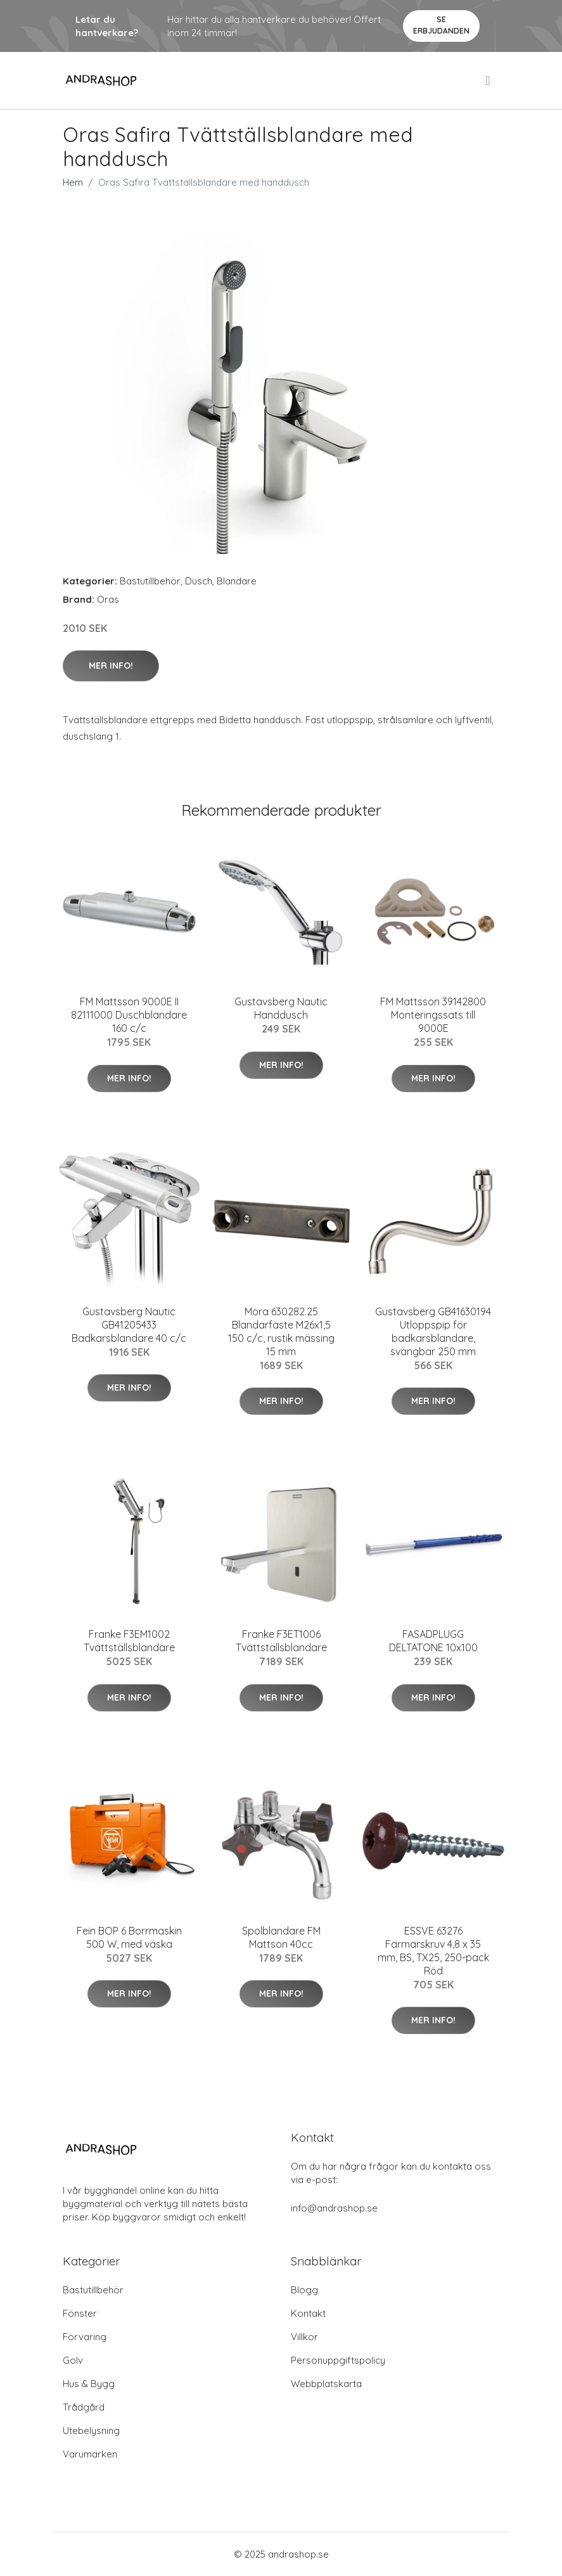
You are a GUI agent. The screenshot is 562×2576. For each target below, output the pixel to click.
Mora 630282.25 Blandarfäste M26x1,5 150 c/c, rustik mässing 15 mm (281, 1331)
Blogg (304, 2290)
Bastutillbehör (150, 581)
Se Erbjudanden (441, 25)
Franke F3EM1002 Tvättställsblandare (129, 1641)
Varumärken (90, 2454)
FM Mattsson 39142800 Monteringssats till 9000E (433, 1014)
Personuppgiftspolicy (338, 2360)
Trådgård (84, 2407)
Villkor (304, 2337)
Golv (73, 2360)
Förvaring (84, 2337)
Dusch (198, 581)
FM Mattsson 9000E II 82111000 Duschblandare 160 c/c (129, 1014)
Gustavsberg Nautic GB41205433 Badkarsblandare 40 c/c (129, 1324)
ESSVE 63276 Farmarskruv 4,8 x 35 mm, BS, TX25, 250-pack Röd (433, 1950)
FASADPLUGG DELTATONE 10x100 (433, 1641)
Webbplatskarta (326, 2384)
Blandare (237, 581)
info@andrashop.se (334, 2208)
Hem (73, 182)
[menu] (488, 80)
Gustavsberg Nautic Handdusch (281, 1008)
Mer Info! (111, 665)
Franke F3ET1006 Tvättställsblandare (281, 1641)
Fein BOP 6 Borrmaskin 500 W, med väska (129, 1937)
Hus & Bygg (89, 2384)
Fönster (80, 2313)
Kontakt (308, 2313)
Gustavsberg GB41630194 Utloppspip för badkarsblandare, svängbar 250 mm (433, 1331)
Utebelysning (91, 2431)
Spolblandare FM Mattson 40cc (281, 1937)
